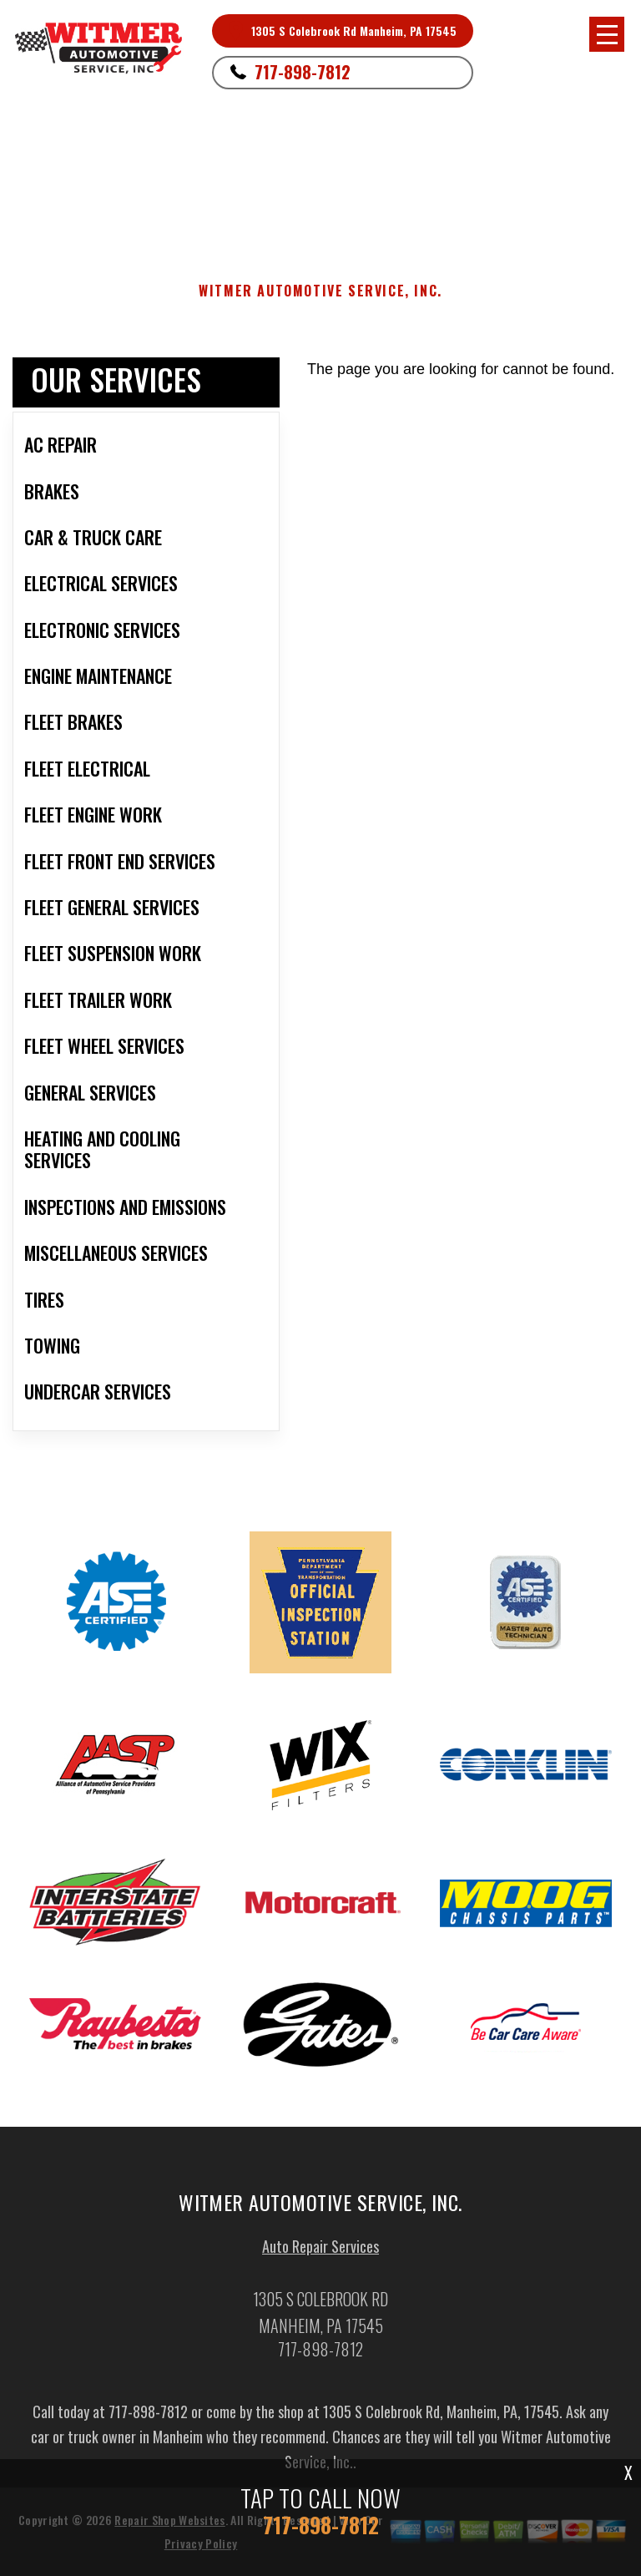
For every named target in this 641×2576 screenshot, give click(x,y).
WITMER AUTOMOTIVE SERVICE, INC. (320, 291)
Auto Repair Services (320, 2251)
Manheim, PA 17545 (318, 160)
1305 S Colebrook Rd (202, 160)
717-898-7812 (303, 71)
